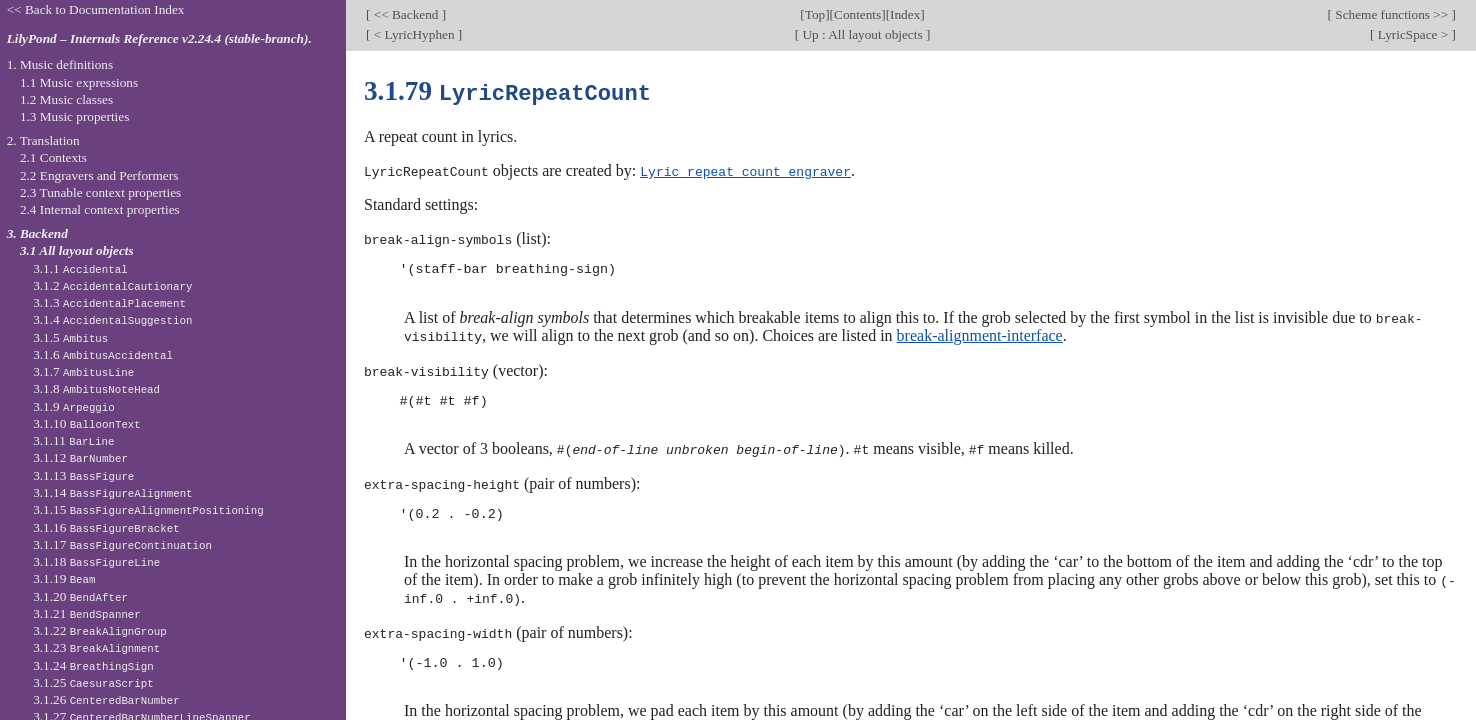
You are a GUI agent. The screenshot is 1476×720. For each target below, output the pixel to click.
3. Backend (37, 233)
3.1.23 (96, 647)
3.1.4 (112, 319)
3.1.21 (87, 613)
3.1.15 (148, 509)
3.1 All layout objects (77, 250)
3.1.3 (109, 302)
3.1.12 (80, 457)
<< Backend (405, 14)
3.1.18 (96, 561)
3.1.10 (87, 423)
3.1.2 (112, 285)
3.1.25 (93, 682)
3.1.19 (64, 578)
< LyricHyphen (413, 34)
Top (815, 14)
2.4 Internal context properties (100, 209)
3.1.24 (93, 665)
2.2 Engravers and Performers (99, 175)
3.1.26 (106, 699)
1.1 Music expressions (79, 82)
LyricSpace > (1412, 34)
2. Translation (43, 140)
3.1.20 (80, 596)
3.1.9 (74, 406)
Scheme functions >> (1392, 14)
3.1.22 (100, 630)
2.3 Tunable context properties (100, 192)
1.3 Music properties (74, 116)
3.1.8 (96, 388)
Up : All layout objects (862, 34)
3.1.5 (70, 337)
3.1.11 (73, 440)
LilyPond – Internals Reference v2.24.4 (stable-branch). (159, 38)
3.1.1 (80, 268)
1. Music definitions (60, 64)
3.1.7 (83, 371)
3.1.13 (83, 475)
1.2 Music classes (66, 99)
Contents (857, 14)
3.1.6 (103, 354)
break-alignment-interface (980, 332)
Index (905, 14)
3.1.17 (122, 544)
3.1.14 (112, 492)
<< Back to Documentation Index (96, 9)
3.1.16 (106, 527)
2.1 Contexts (53, 157)
